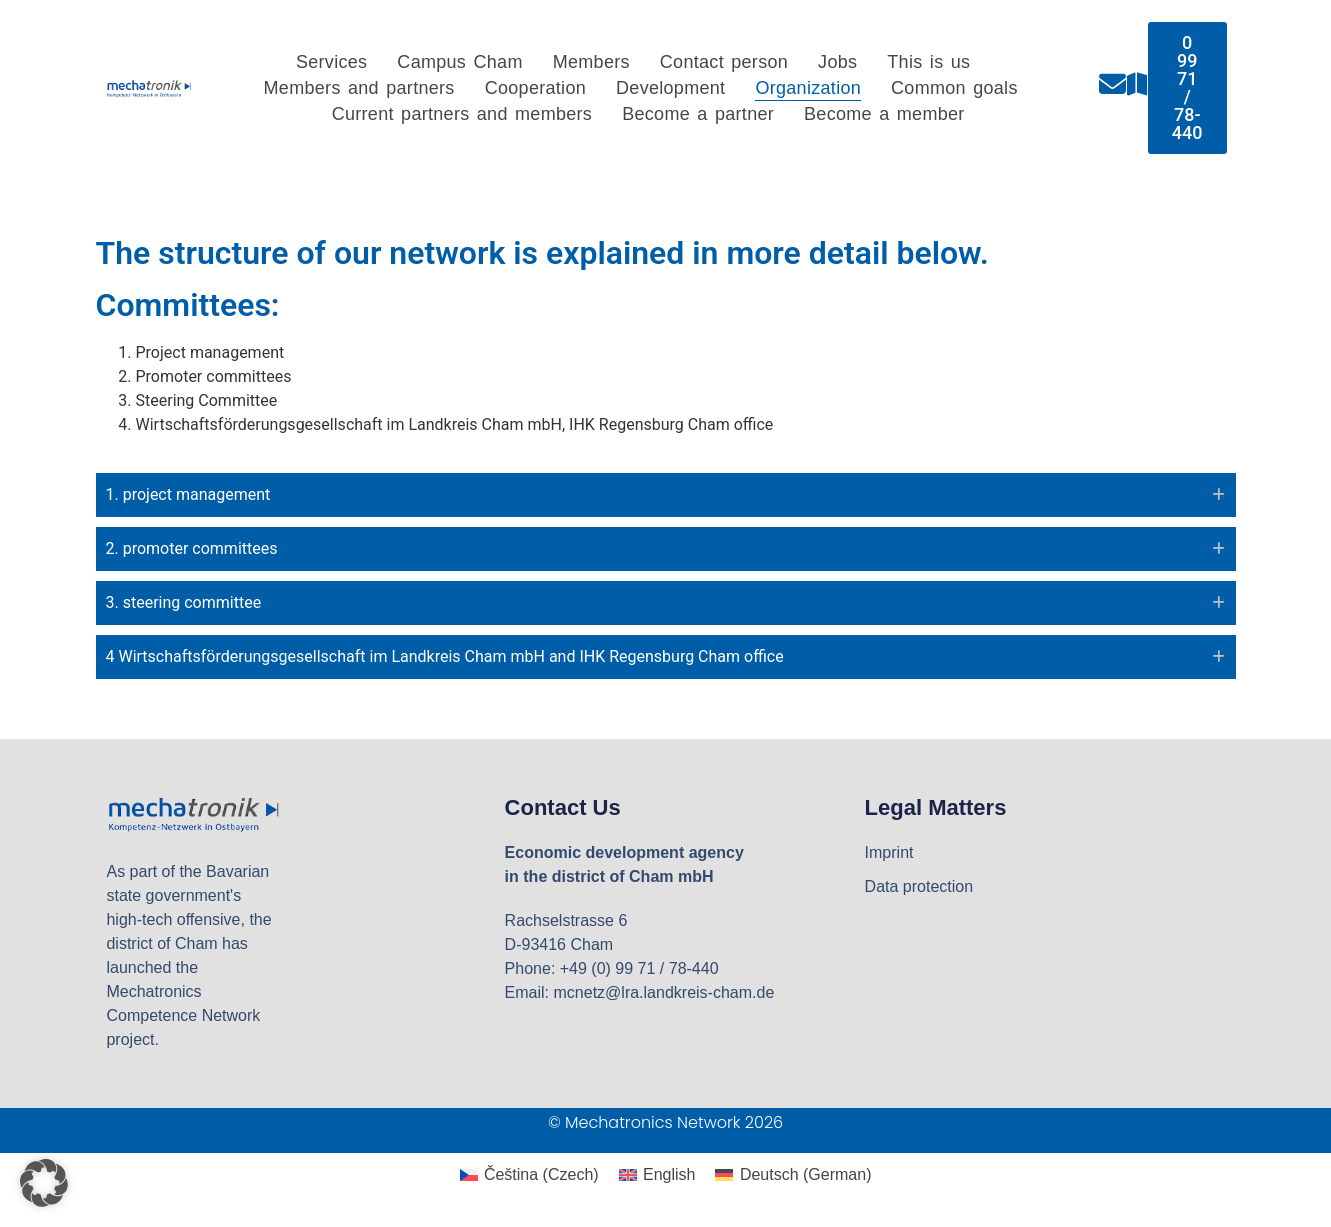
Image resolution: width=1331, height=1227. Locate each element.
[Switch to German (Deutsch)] (793, 1175)
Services (331, 62)
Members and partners (359, 88)
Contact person (724, 62)
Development (670, 88)
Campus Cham (459, 62)
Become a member (884, 114)
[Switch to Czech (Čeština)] (529, 1175)
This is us (928, 62)
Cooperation (535, 88)
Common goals (954, 88)
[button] (44, 1183)
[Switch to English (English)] (657, 1175)
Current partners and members (462, 114)
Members (591, 62)
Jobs (837, 62)
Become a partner (698, 114)
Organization (808, 88)
